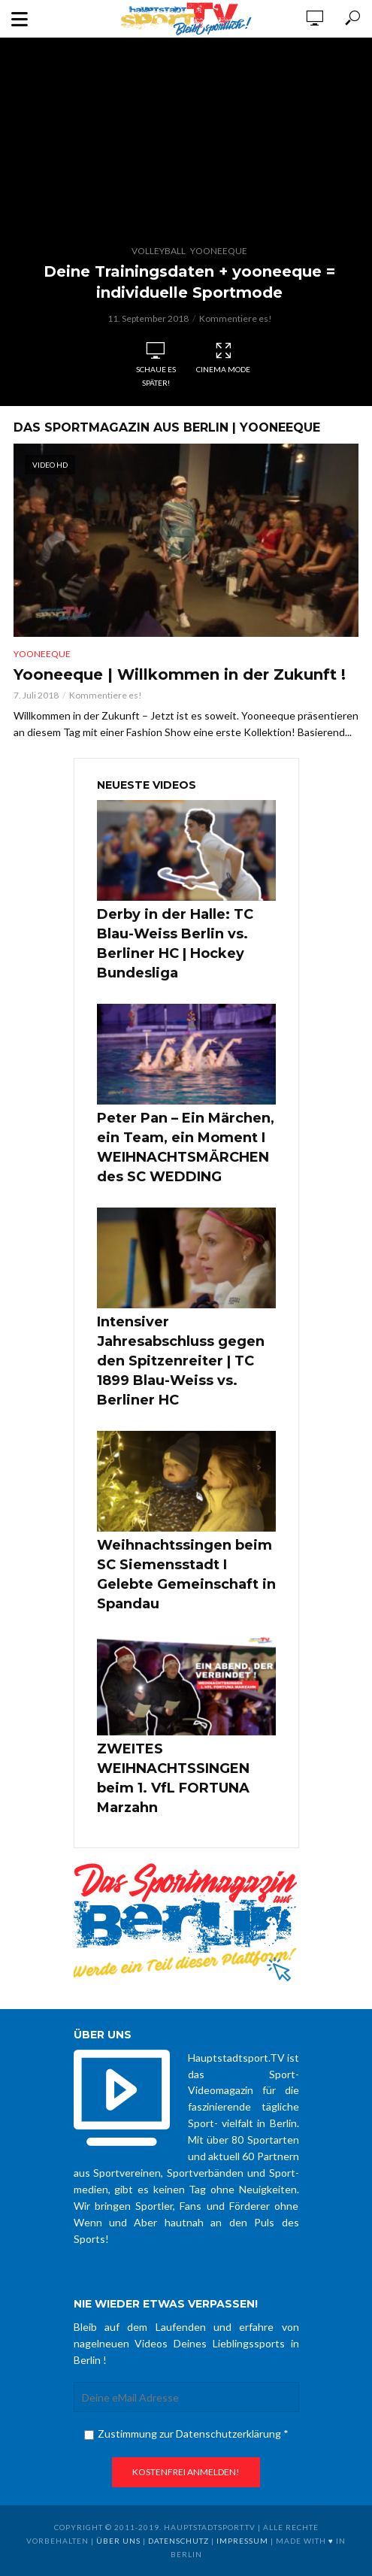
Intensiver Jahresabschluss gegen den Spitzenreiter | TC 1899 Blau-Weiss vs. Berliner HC (181, 1361)
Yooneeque (218, 250)
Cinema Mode (223, 358)
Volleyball (159, 250)
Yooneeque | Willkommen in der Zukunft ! (180, 674)
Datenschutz (178, 2540)
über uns (118, 2540)
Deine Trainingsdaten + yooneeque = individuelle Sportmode (189, 282)
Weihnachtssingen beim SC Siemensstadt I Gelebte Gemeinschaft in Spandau (186, 1574)
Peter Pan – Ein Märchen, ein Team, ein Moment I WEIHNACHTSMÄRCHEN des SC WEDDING (185, 1147)
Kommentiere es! (235, 318)
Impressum (242, 2540)
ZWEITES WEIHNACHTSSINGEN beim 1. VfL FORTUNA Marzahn (173, 1778)
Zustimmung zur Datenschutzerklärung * (186, 2433)
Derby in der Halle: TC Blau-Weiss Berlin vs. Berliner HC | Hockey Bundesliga (175, 943)
